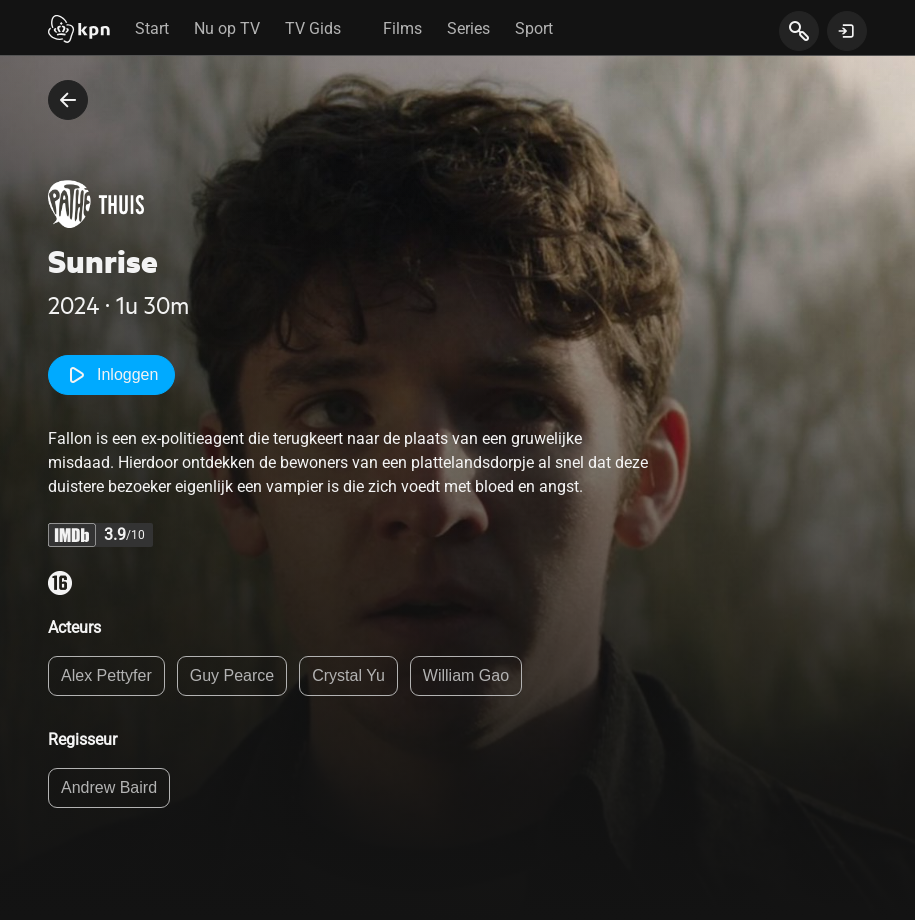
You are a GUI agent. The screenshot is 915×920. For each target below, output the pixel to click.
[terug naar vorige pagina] (68, 100)
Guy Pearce (232, 675)
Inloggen (111, 375)
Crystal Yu (348, 675)
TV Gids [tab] (313, 28)
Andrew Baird (109, 787)
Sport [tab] (534, 28)
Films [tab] (402, 28)
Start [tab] (152, 28)
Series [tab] (468, 28)
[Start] (79, 31)
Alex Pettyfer (106, 675)
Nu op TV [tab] (227, 28)
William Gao (466, 675)
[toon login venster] (847, 31)
